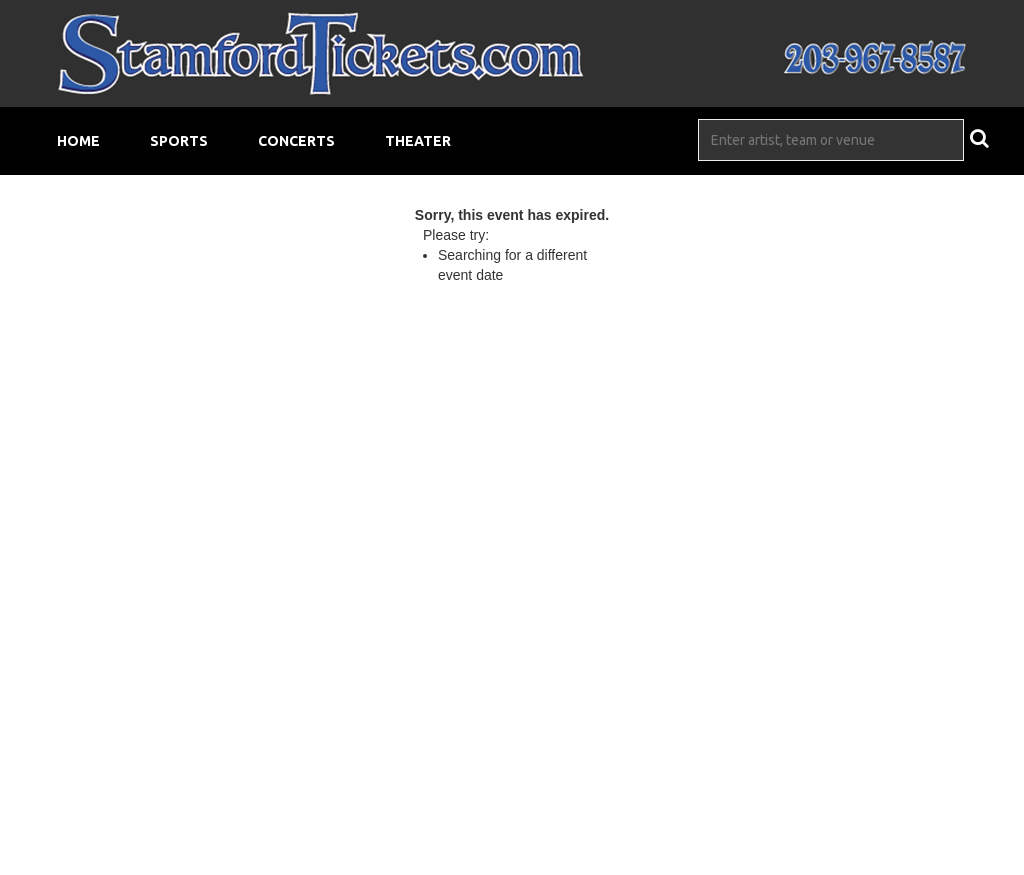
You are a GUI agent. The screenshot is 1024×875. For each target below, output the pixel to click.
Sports (179, 141)
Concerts (296, 141)
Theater (418, 141)
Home (78, 141)
